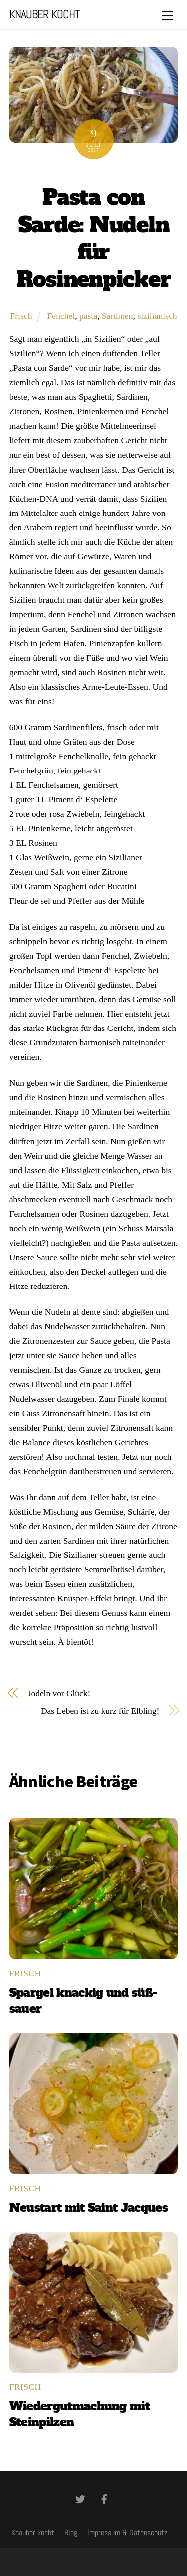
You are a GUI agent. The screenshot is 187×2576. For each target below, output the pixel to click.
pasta (88, 316)
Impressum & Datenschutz (127, 2532)
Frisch (21, 316)
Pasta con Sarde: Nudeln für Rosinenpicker (94, 238)
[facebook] (104, 2498)
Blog (70, 2532)
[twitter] (80, 2498)
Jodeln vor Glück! (59, 1693)
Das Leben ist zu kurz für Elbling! (100, 1711)
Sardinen (117, 316)
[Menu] (168, 16)
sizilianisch (157, 316)
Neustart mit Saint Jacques (88, 2208)
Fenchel (61, 316)
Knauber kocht (32, 2532)
